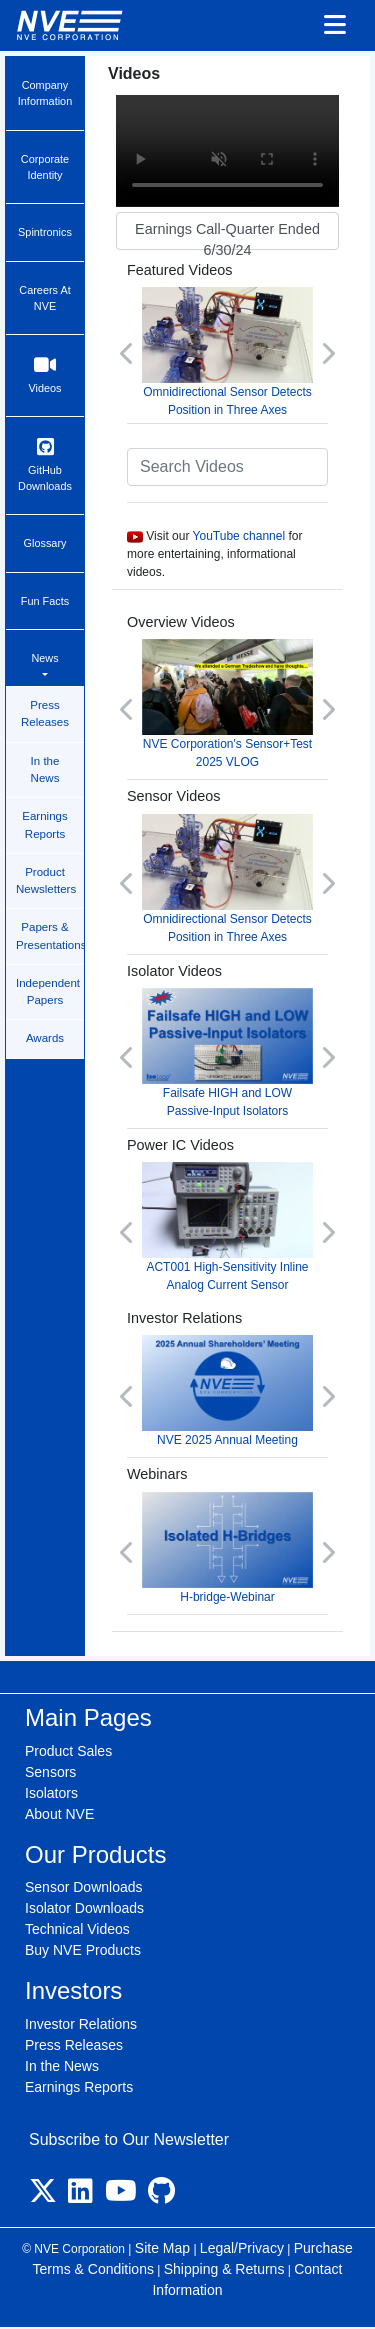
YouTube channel (239, 536)
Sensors (50, 1772)
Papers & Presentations (50, 935)
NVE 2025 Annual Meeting (227, 1391)
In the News (45, 769)
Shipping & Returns (224, 2269)
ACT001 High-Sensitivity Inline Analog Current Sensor (227, 1227)
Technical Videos (77, 1929)
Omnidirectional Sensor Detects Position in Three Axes (227, 352)
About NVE (59, 1814)
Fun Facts (45, 601)
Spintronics (45, 232)
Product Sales (68, 1751)
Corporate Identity (45, 167)
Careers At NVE (44, 298)
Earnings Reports (44, 824)
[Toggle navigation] (335, 26)
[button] (127, 353)
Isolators (51, 1793)
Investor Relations (81, 2024)
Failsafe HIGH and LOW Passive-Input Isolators (227, 1053)
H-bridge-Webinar (227, 1548)
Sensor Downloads (84, 1887)
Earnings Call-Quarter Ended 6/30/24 (227, 235)
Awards (45, 1038)
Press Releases (45, 713)
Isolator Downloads (84, 1908)
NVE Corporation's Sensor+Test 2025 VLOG (227, 704)
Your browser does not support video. (227, 151)
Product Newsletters (46, 880)
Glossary (45, 543)
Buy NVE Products (83, 1950)
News (44, 658)
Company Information (45, 93)
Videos (45, 374)
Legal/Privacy (242, 2248)
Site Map (162, 2248)
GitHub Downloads (45, 464)
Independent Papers (48, 991)
